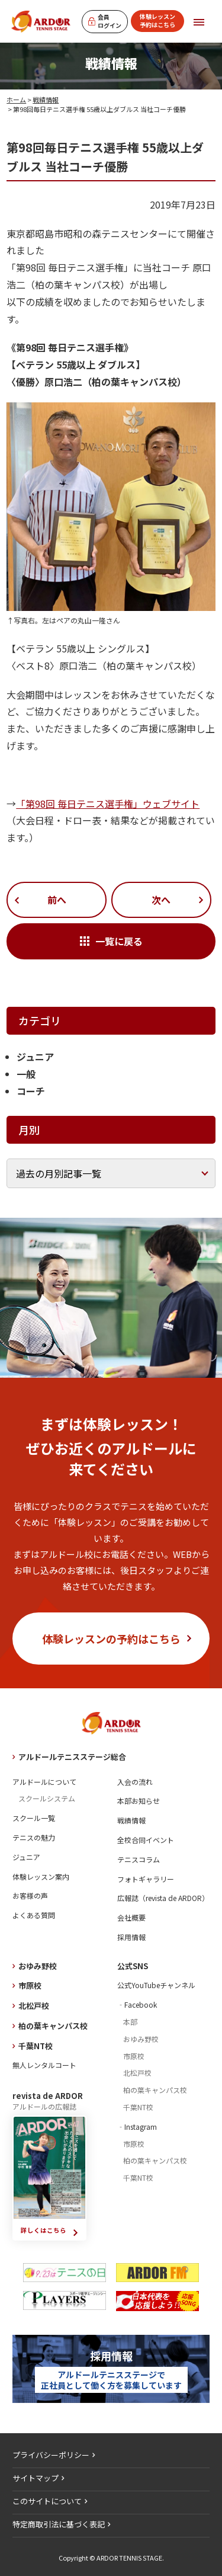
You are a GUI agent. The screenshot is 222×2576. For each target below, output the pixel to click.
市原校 (29, 1985)
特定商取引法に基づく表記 (58, 2524)
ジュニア (35, 1056)
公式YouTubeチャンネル (156, 1985)
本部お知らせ (138, 1801)
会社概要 (131, 1917)
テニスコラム (138, 1859)
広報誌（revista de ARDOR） (163, 1898)
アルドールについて (44, 1782)
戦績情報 (46, 99)
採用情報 (131, 1937)
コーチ (31, 1091)
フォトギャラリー (145, 1879)
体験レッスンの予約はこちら (111, 1638)
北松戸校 (33, 2005)
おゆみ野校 (37, 1966)
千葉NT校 (35, 2046)
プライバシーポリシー (50, 2454)
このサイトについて (47, 2501)
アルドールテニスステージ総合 (72, 1756)
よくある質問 (33, 1915)
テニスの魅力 (33, 1837)
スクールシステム (46, 1798)
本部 (130, 2022)
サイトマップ (35, 2478)
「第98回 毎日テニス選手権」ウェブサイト (108, 803)
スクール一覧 (33, 1818)
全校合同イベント (145, 1840)
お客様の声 (30, 1895)
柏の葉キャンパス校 (53, 2025)
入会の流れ (135, 1782)
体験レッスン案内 (40, 1876)
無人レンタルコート (44, 2065)
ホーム (16, 99)
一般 (26, 1074)
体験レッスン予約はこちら (157, 20)
